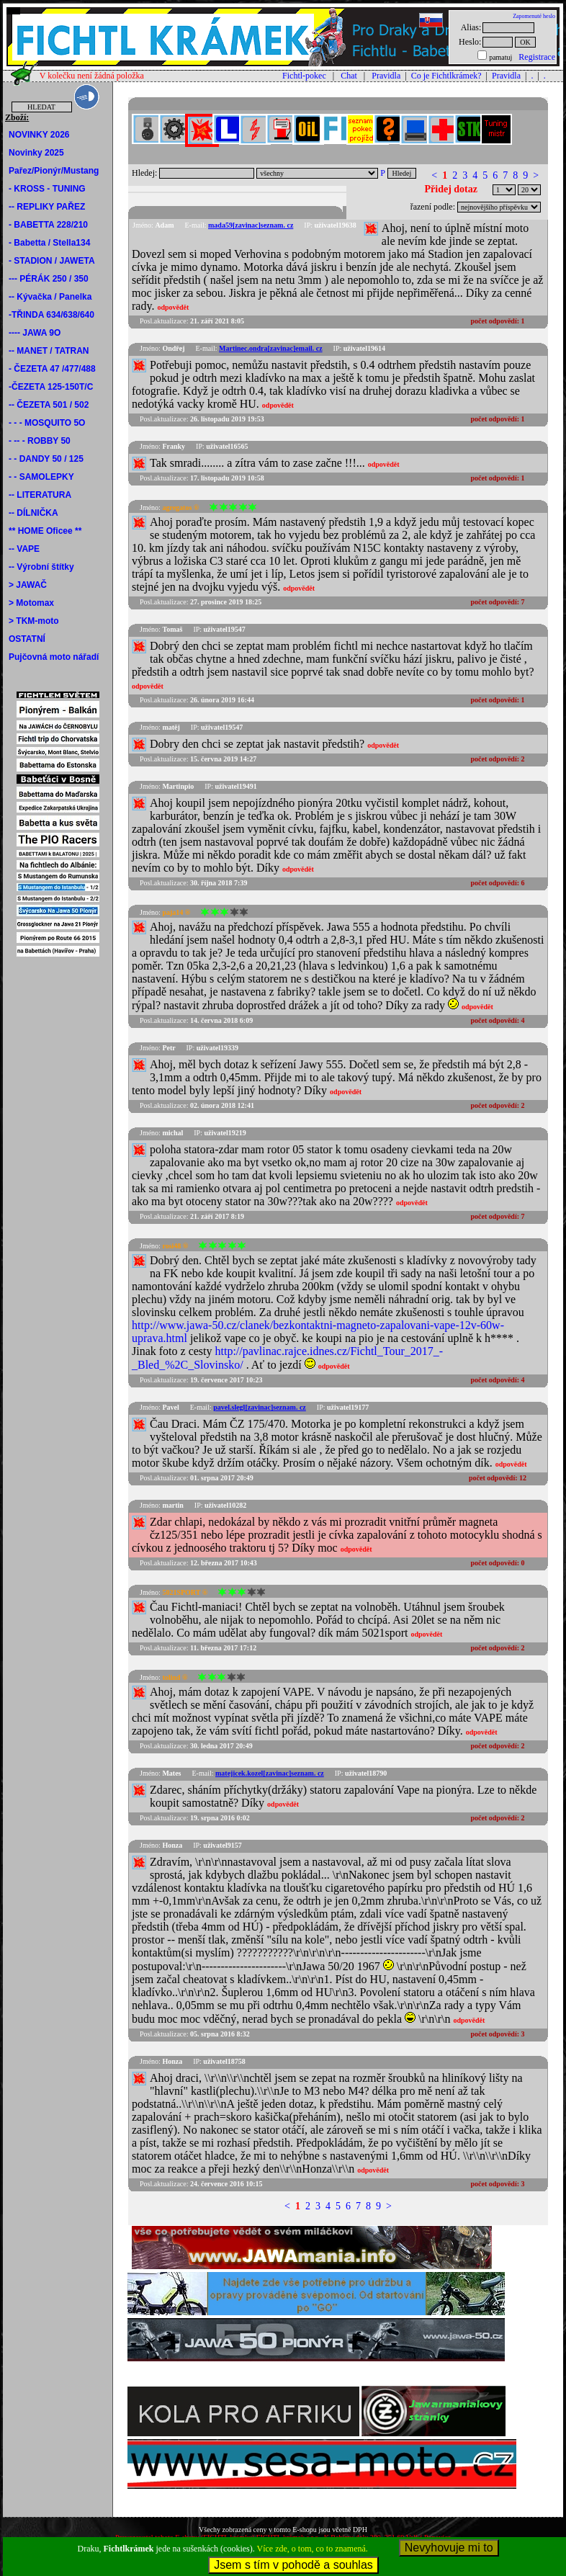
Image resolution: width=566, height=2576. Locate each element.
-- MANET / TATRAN (49, 351)
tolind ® (174, 1677)
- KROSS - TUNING (47, 189)
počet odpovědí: (498, 321)
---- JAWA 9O (34, 333)
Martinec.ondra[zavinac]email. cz (271, 348)
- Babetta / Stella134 (49, 243)
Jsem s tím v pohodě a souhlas (293, 2565)
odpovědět (173, 307)
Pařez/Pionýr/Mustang (54, 171)
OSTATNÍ (27, 639)
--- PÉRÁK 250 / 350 (49, 279)
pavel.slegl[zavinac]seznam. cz (259, 1407)
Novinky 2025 (36, 153)
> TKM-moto (34, 621)
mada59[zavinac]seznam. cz (250, 225)
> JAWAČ (28, 585)
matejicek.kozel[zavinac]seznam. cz (269, 1773)
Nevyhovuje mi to (449, 2547)
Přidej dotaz (451, 189)
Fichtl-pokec (304, 76)
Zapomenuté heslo (534, 16)
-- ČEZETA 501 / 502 (49, 405)
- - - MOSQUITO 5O (47, 423)
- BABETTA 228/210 (48, 225)
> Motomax (31, 603)
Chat (349, 76)
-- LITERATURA (40, 495)
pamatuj (500, 57)
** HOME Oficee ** (45, 531)
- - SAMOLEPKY (41, 477)
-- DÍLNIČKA (33, 513)
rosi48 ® (175, 1246)
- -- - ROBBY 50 (40, 441)
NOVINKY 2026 (39, 135)
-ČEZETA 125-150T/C (51, 387)
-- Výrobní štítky (41, 567)
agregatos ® (180, 507)
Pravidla (386, 76)
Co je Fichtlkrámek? (446, 76)
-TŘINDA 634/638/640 (51, 315)
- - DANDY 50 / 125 (46, 459)
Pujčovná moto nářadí (54, 657)
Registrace (536, 57)
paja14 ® (176, 912)
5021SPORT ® (184, 1592)
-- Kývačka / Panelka (50, 297)
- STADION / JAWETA (52, 261)
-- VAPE (24, 549)
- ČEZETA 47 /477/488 (52, 369)
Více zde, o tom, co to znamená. (312, 2549)
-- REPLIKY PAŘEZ (47, 207)
